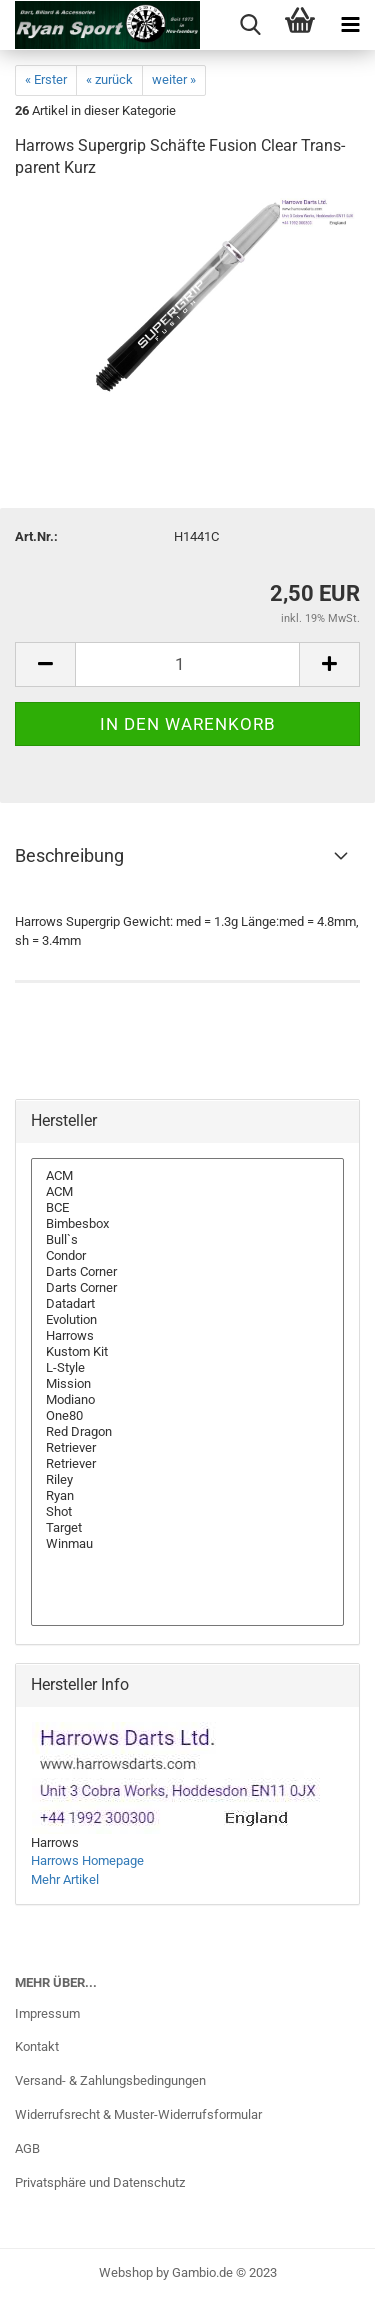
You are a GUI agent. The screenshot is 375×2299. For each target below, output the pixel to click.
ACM (187, 1176)
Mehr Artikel (65, 1879)
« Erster (46, 79)
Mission (187, 1384)
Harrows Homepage (87, 1860)
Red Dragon (187, 1432)
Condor (187, 1256)
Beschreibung (69, 855)
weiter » (174, 79)
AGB (27, 2148)
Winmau (187, 1544)
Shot (187, 1512)
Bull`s (187, 1240)
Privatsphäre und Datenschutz (100, 2182)
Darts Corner (187, 1272)
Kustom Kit (187, 1352)
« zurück (109, 79)
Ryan (187, 1496)
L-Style (187, 1368)
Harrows (187, 1336)
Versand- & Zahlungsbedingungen (110, 2080)
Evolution (187, 1320)
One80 (187, 1416)
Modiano (187, 1400)
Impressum (47, 2013)
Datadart (187, 1304)
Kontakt (37, 2046)
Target (187, 1528)
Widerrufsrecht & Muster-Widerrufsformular (138, 2114)
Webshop (126, 2272)
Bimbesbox (187, 1224)
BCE (187, 1208)
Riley (187, 1480)
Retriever (187, 1448)
